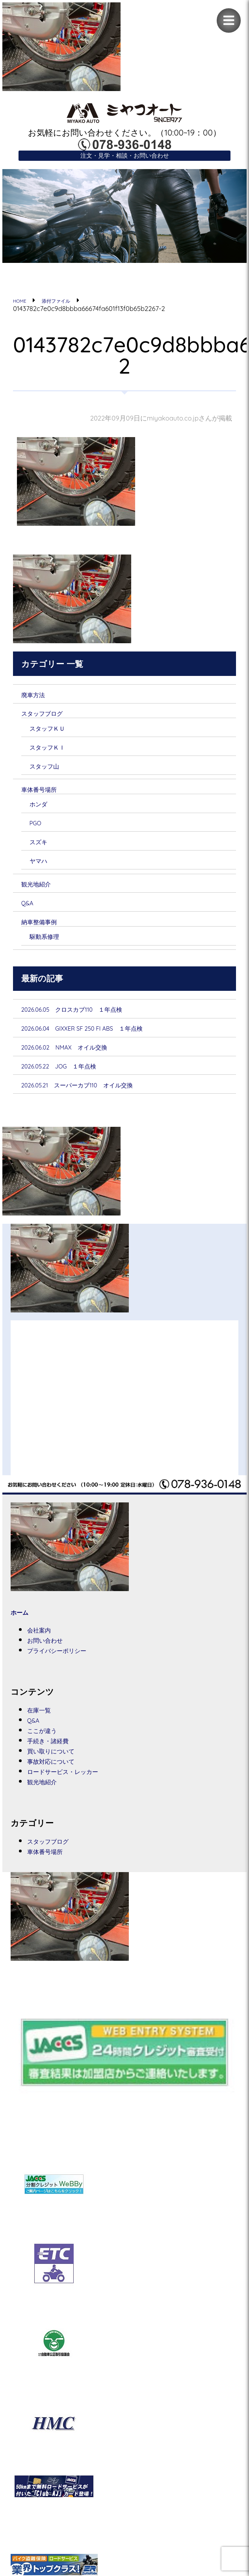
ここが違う (48, 1750)
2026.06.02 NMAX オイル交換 (82, 1061)
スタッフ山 (51, 772)
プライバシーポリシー (70, 1669)
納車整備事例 (46, 933)
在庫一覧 (43, 1729)
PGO (38, 831)
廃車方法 (37, 698)
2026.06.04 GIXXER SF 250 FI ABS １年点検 (107, 1042)
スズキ (43, 850)
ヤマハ (43, 870)
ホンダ (43, 812)
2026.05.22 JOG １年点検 (74, 1081)
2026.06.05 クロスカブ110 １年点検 (93, 1022)
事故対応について (61, 1783)
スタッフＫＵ (55, 733)
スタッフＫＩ (55, 753)
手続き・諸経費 (56, 1761)
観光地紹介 (42, 894)
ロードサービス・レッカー (78, 1794)
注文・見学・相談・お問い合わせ (125, 157)
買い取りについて (61, 1772)
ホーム (23, 1629)
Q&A (30, 914)
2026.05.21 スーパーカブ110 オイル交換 (101, 1101)
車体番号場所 (46, 796)
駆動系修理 (50, 948)
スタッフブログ (51, 717)
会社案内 (43, 1647)
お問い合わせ (52, 1658)
